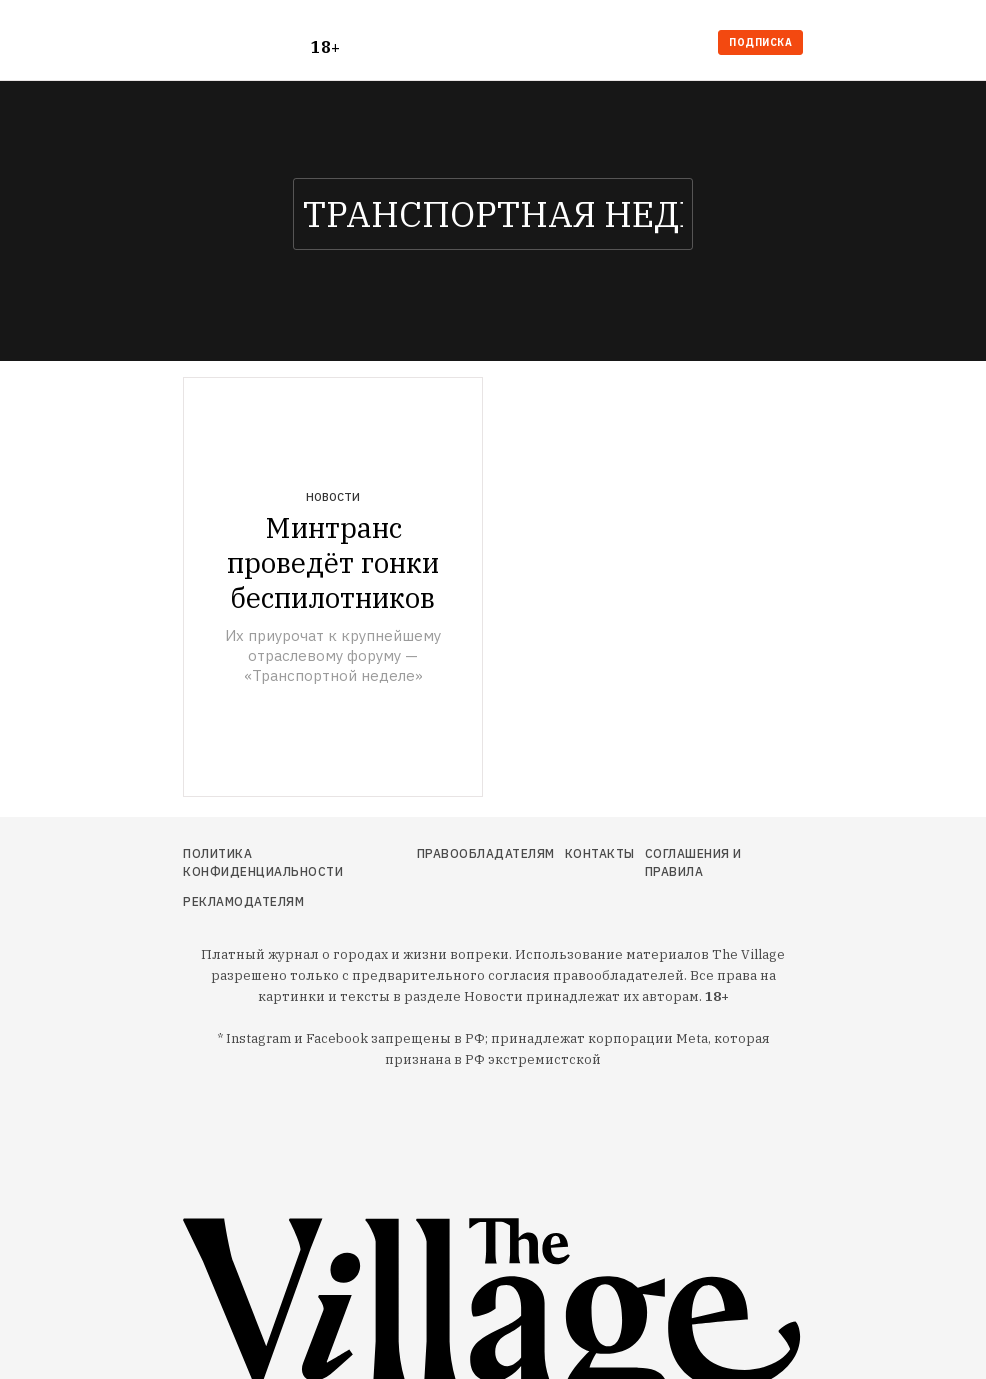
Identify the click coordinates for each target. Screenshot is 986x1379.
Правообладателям (486, 853)
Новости (333, 497)
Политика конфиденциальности (263, 862)
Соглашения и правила (693, 862)
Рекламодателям (243, 901)
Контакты (600, 853)
